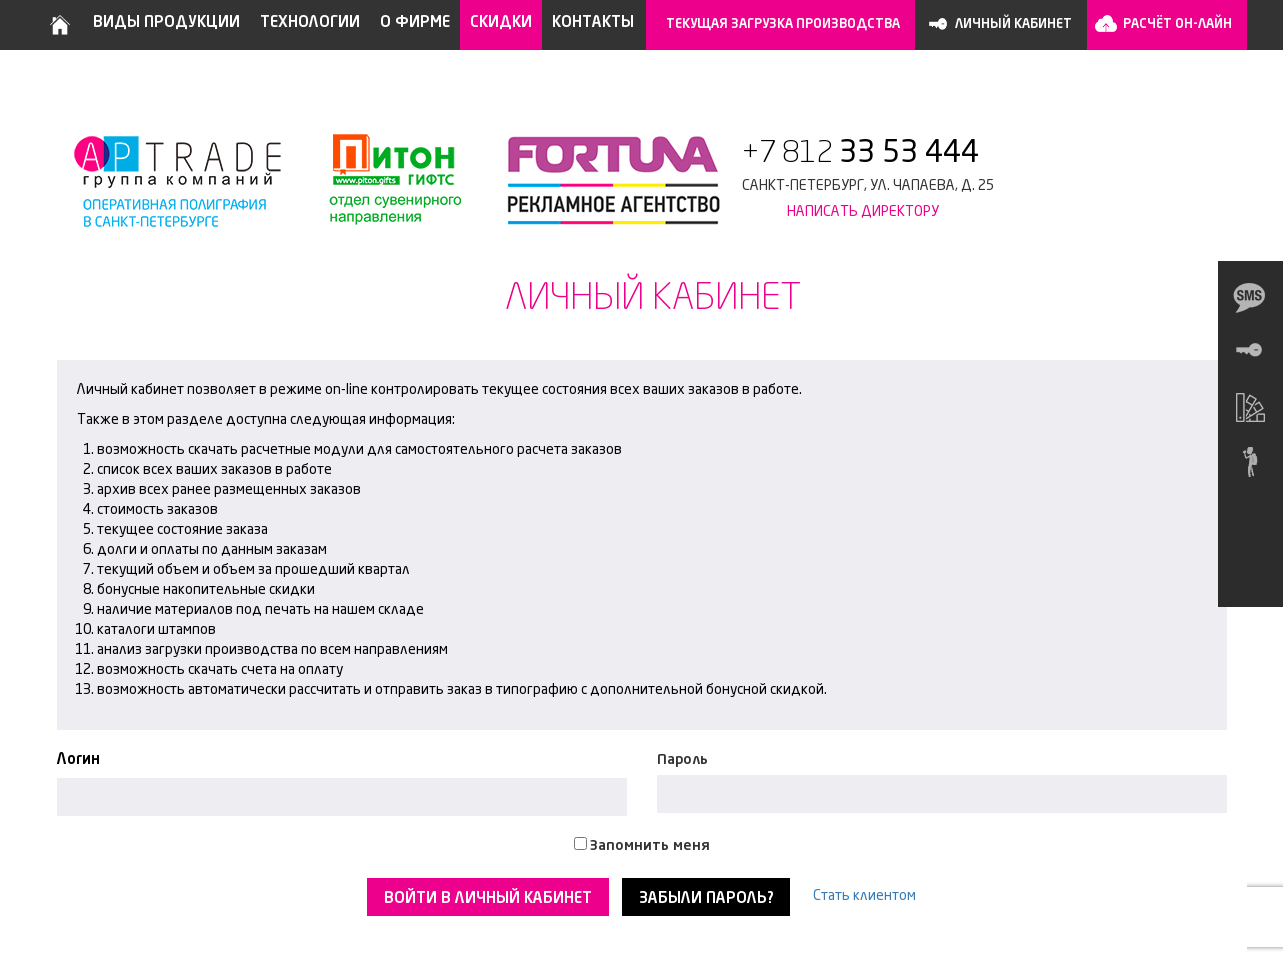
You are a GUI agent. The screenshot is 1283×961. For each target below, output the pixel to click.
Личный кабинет (1013, 24)
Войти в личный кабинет (488, 899)
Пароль (682, 760)
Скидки (501, 23)
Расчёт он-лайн (1177, 24)
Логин (78, 760)
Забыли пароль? (706, 899)
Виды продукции (166, 23)
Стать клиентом (864, 896)
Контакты (593, 23)
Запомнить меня (650, 846)
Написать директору (863, 212)
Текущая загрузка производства (783, 24)
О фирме (415, 23)
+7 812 (860, 154)
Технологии (310, 23)
